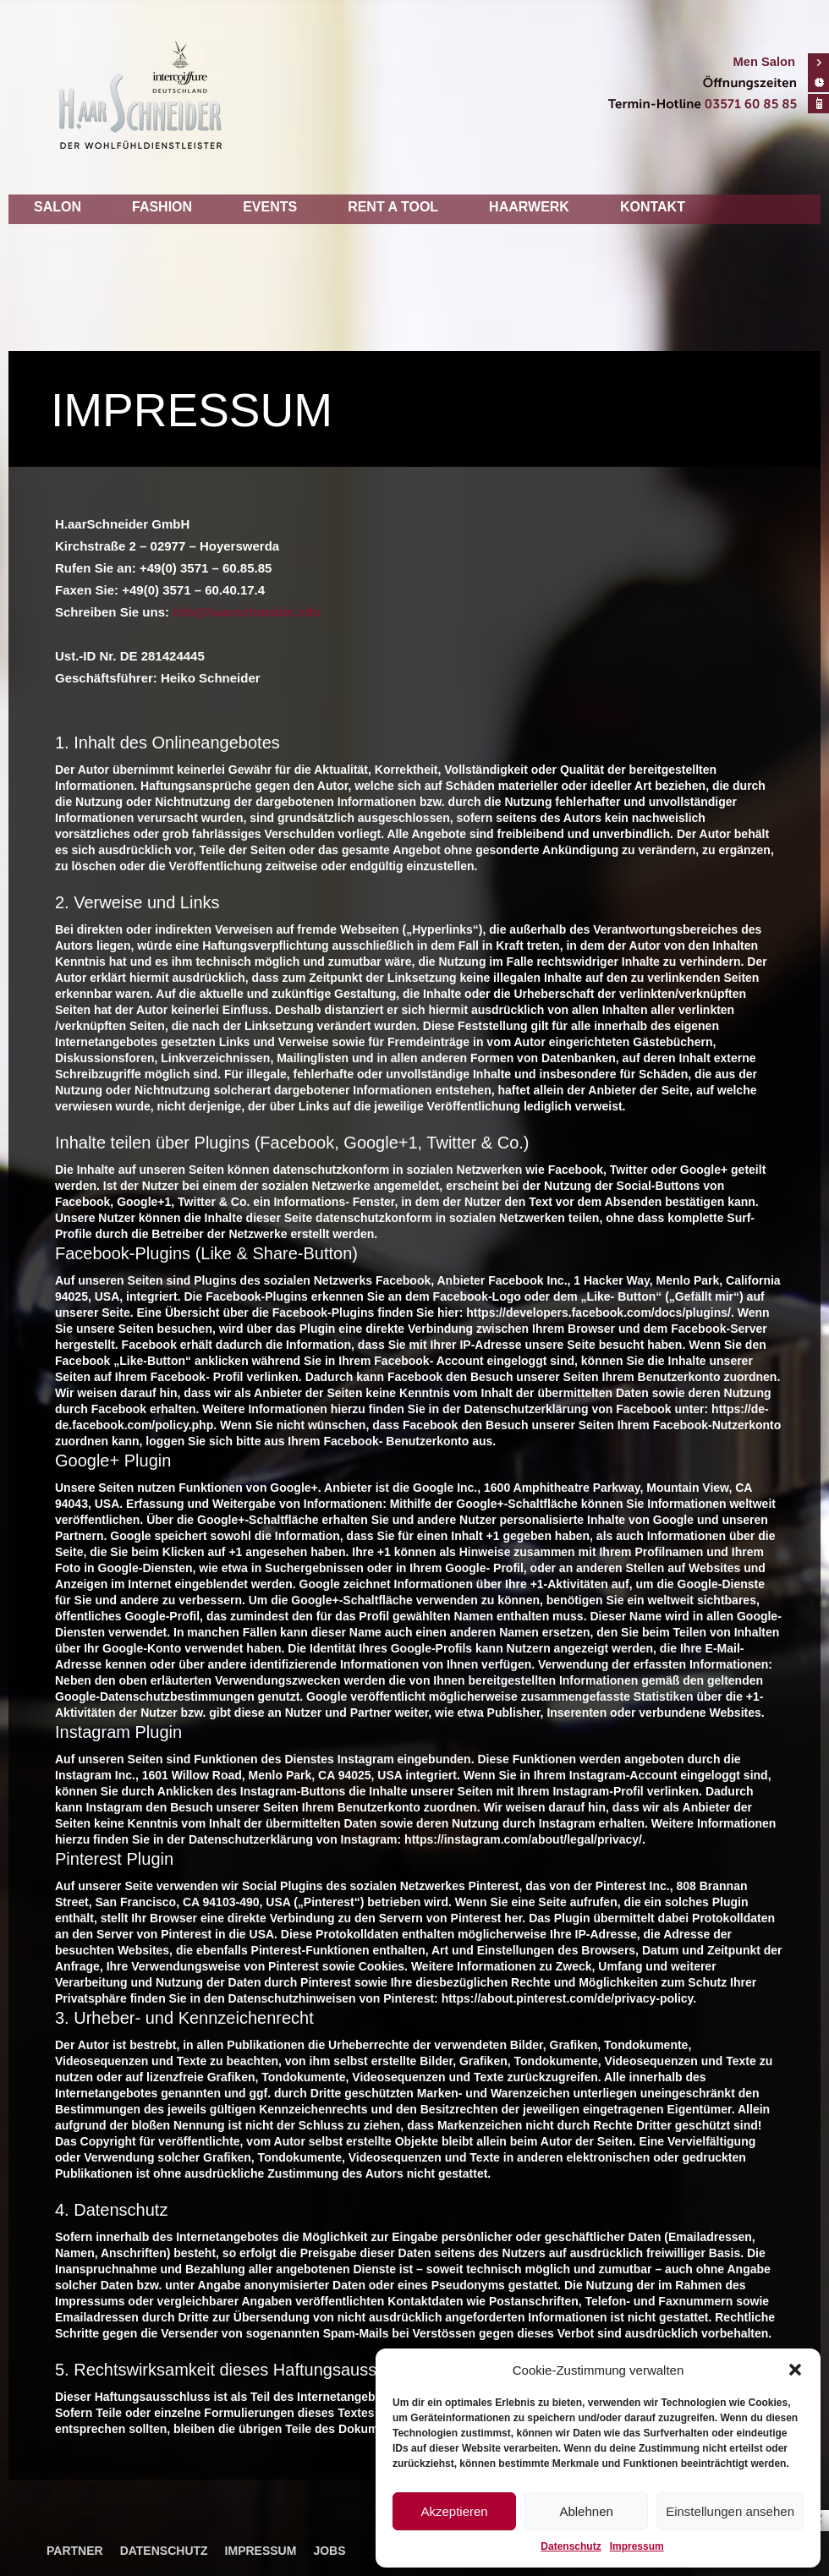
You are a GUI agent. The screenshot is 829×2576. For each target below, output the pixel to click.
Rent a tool (393, 207)
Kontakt (652, 207)
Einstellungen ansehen (730, 2511)
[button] (795, 2369)
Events (270, 207)
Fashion (162, 207)
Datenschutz (571, 2546)
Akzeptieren (453, 2511)
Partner (75, 2550)
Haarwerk (529, 207)
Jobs (329, 2550)
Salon (57, 207)
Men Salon (764, 62)
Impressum (637, 2546)
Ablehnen (585, 2511)
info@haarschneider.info (247, 612)
